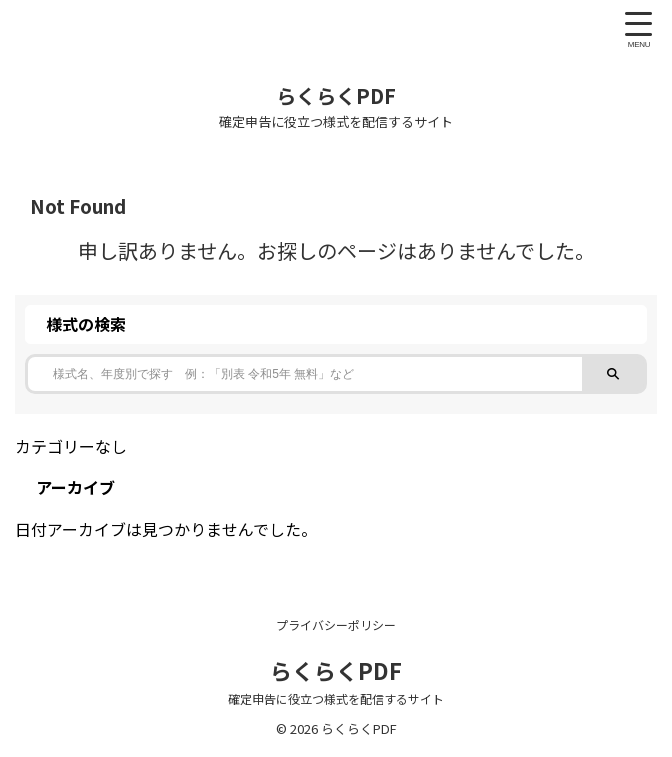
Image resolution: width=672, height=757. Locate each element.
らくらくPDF (336, 95)
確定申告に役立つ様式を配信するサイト (336, 698)
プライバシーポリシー (336, 624)
